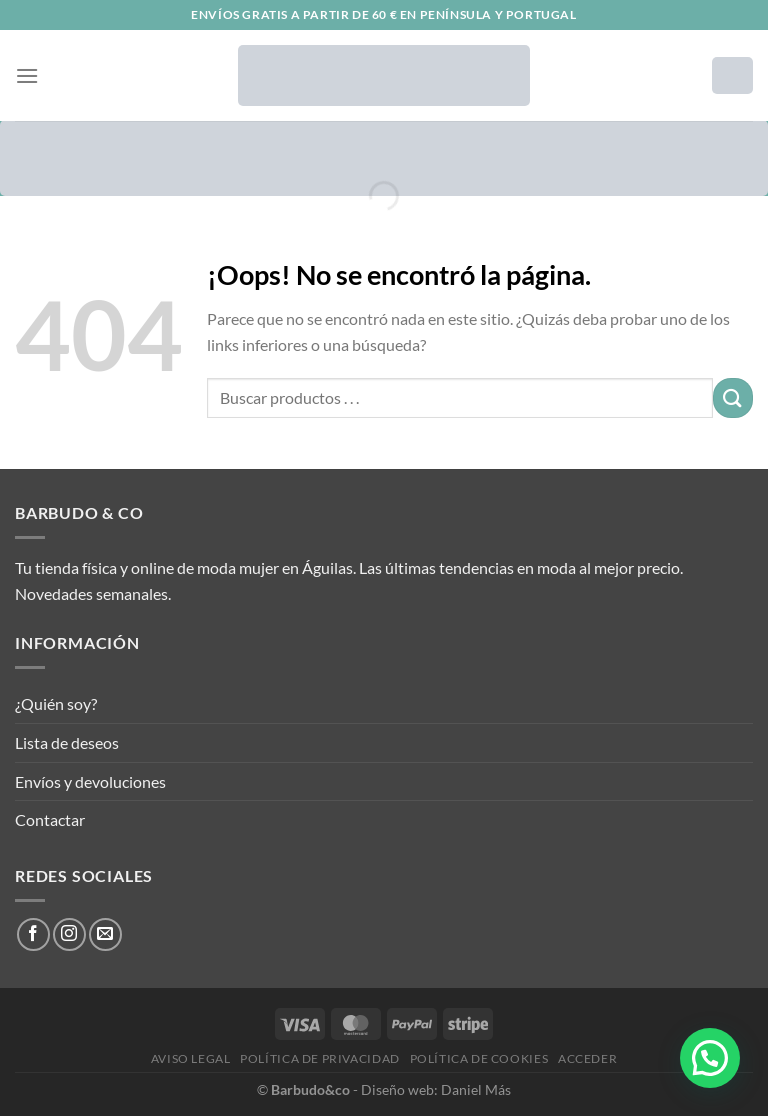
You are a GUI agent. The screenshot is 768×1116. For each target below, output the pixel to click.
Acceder (587, 1058)
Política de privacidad (319, 1058)
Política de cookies (479, 1058)
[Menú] (27, 75)
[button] (710, 1058)
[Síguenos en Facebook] (33, 934)
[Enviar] (733, 397)
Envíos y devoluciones (90, 781)
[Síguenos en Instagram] (69, 934)
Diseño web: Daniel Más (436, 1089)
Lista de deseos (67, 742)
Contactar (50, 819)
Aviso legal (191, 1058)
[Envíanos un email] (105, 934)
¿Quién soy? (56, 703)
